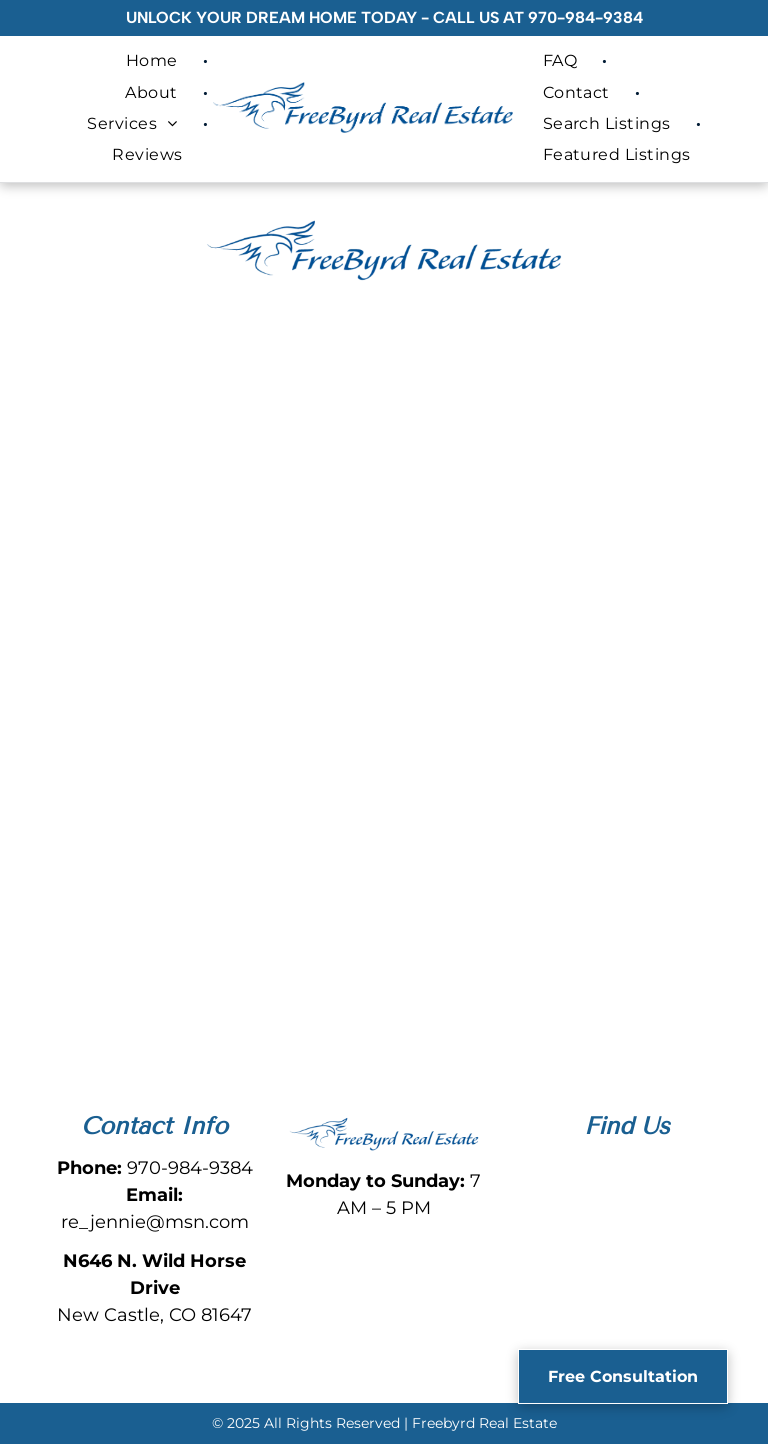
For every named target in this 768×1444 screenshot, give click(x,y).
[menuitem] (154, 60)
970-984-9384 (585, 17)
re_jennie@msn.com (155, 1222)
